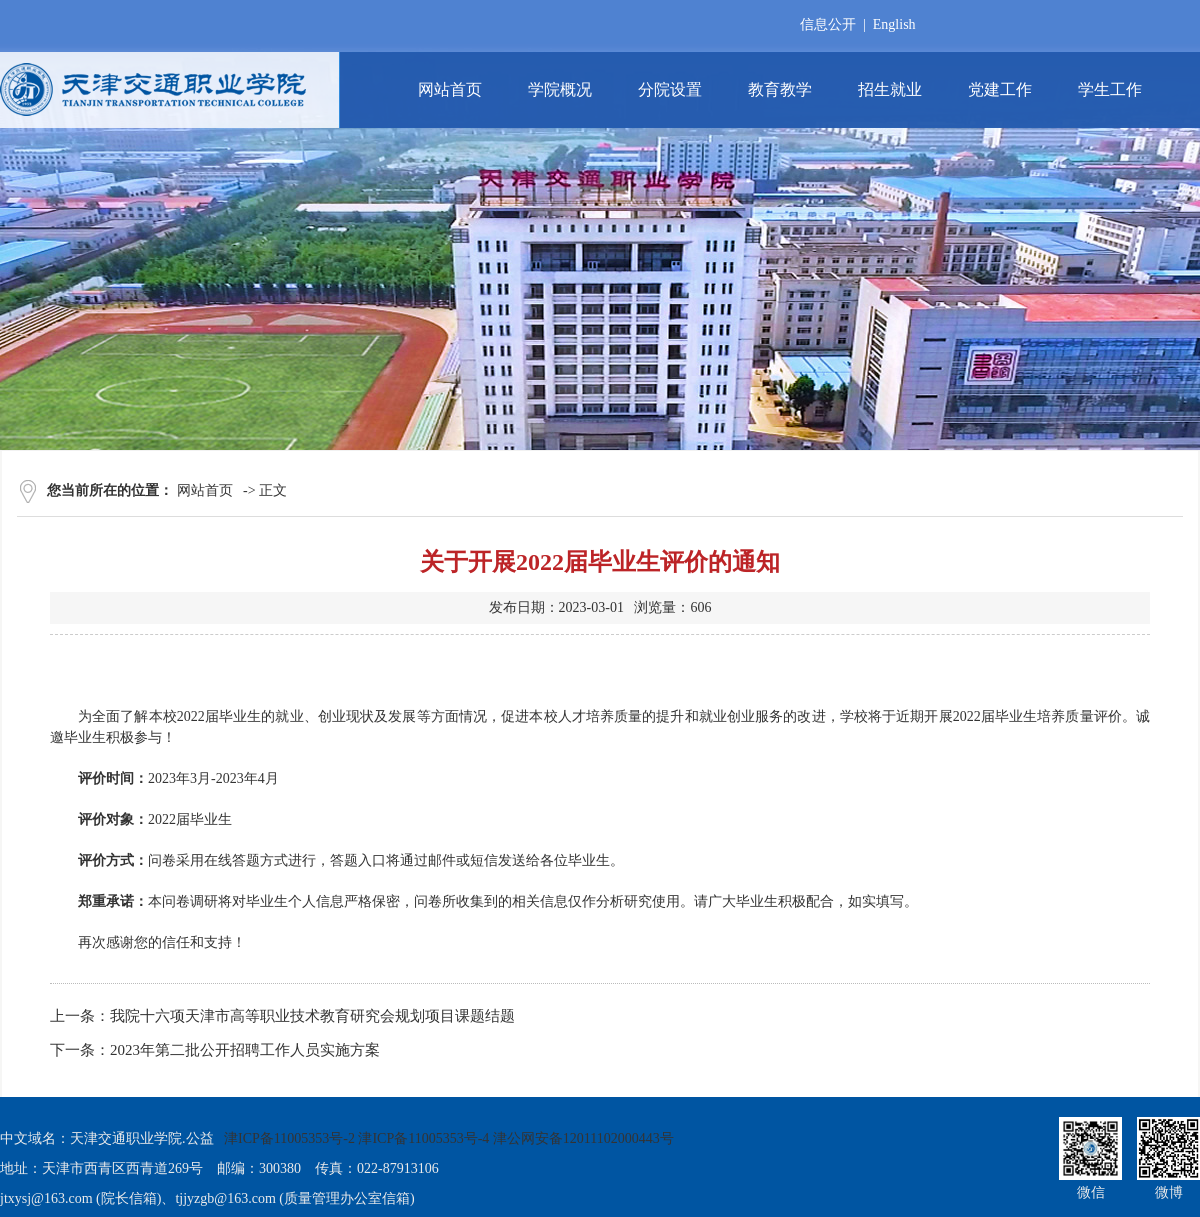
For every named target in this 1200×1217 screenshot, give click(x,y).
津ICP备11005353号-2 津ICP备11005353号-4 (356, 1138)
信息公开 (828, 24)
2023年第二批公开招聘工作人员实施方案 (245, 1050)
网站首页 (205, 490)
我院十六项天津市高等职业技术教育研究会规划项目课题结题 (312, 1016)
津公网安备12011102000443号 (583, 1138)
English (894, 24)
